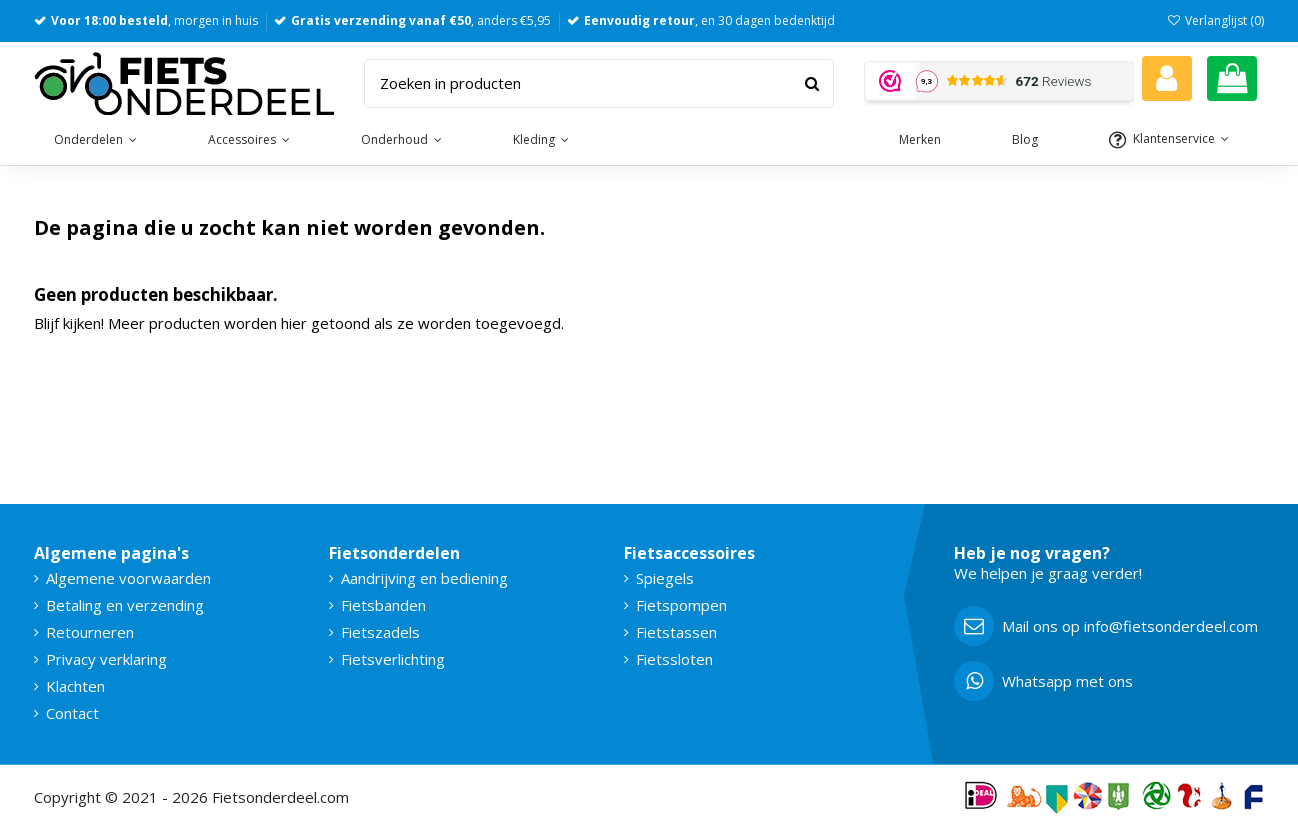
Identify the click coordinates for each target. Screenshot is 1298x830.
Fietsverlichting (393, 659)
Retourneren (90, 632)
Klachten (75, 686)
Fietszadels (380, 632)
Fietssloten (674, 659)
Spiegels (665, 578)
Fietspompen (681, 605)
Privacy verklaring (106, 659)
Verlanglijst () (1215, 20)
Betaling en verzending (125, 605)
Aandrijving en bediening (424, 578)
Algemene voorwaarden (128, 578)
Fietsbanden (383, 605)
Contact (72, 713)
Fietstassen (676, 632)
